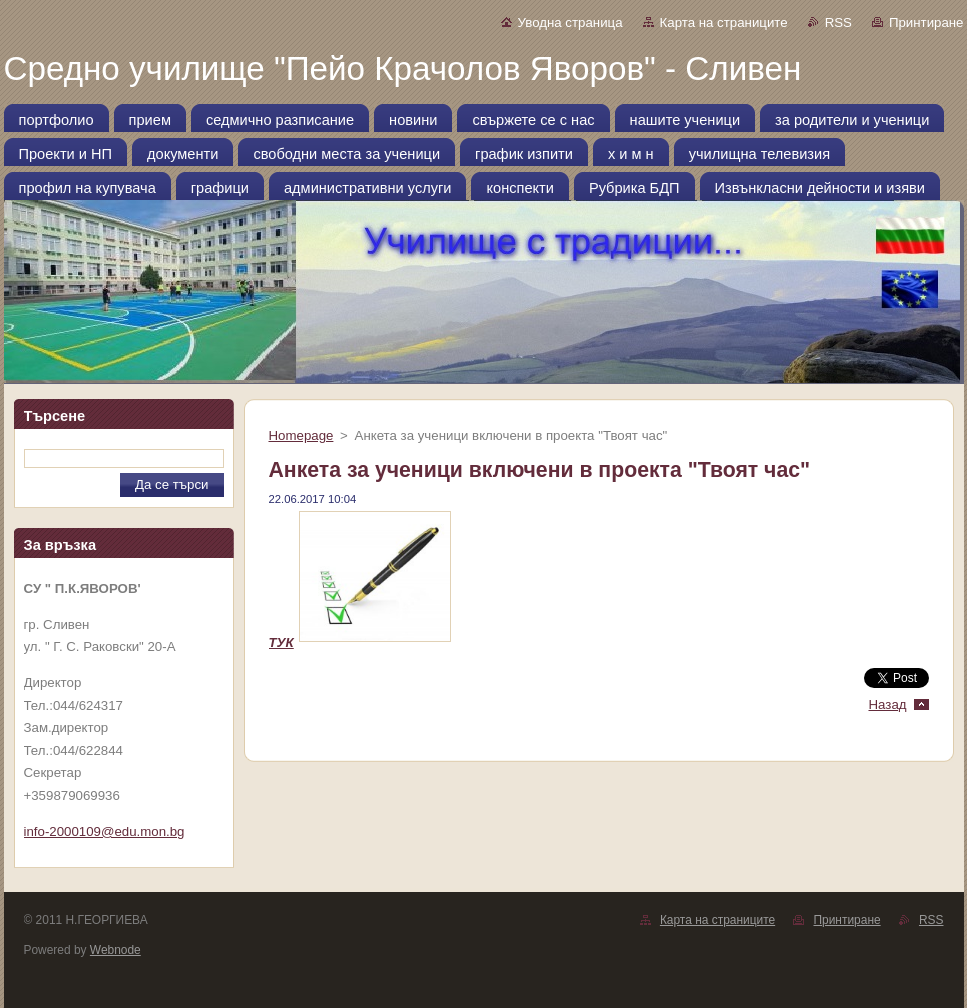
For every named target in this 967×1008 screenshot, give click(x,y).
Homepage (301, 435)
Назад (887, 704)
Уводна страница (570, 22)
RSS (838, 22)
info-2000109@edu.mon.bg (104, 831)
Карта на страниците (724, 22)
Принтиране (926, 22)
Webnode (115, 950)
